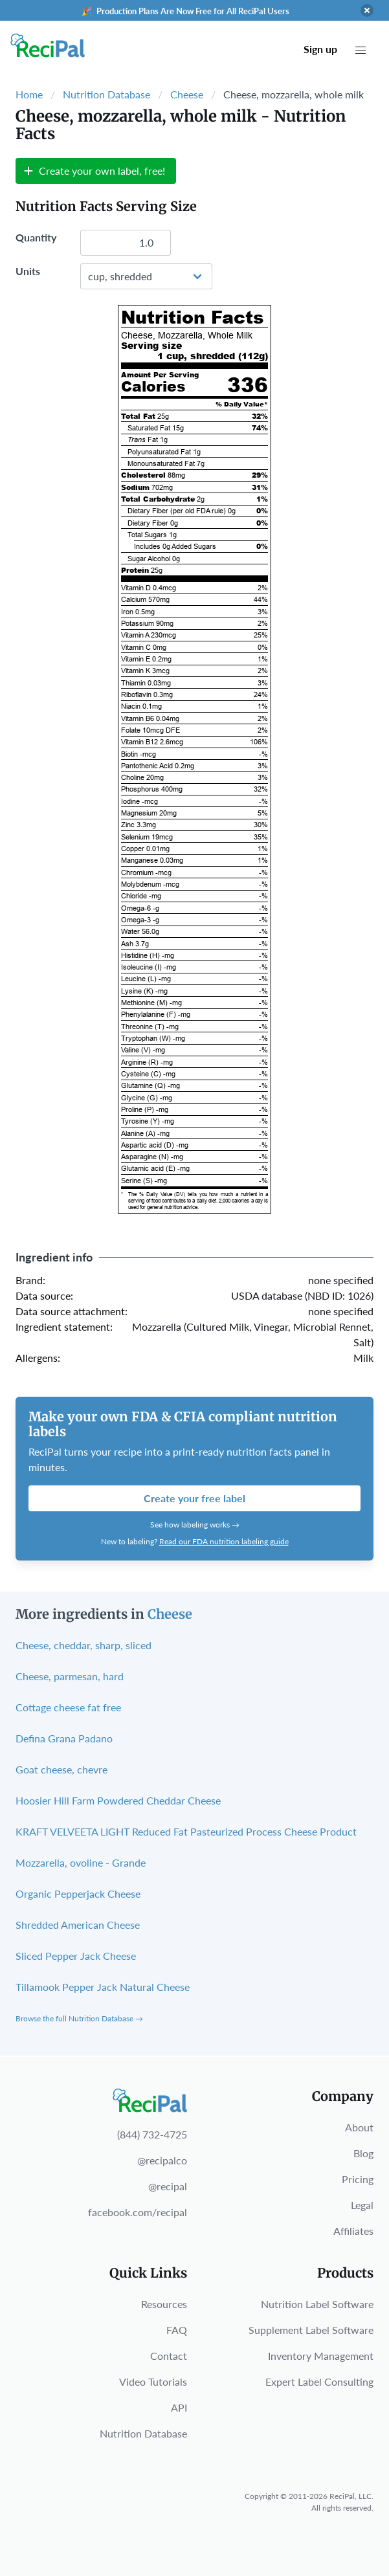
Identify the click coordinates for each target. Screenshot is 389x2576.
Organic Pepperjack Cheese (78, 1893)
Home (29, 94)
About (359, 2127)
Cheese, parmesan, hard (70, 1676)
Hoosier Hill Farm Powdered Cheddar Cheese (118, 1800)
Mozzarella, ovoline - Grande (81, 1862)
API (179, 2407)
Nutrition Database (106, 94)
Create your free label (194, 1498)
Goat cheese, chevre (61, 1769)
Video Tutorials (153, 2381)
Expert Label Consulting (319, 2381)
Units (28, 271)
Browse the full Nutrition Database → (79, 2018)
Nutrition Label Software (317, 2304)
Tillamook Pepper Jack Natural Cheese (103, 1987)
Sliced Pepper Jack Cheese (76, 1955)
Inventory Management (320, 2355)
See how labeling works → (194, 1524)
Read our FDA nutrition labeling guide (224, 1541)
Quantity (36, 237)
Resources (164, 2304)
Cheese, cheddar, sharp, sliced (83, 1645)
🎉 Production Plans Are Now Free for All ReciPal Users (185, 11)
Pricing (357, 2179)
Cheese (186, 94)
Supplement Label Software (311, 2330)
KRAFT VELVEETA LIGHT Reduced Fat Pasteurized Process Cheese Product (186, 1831)
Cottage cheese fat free (68, 1707)
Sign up (320, 49)
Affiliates (353, 2231)
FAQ (176, 2330)
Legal (362, 2205)
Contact (168, 2355)
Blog (363, 2153)
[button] (360, 50)
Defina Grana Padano (64, 1738)
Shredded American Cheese (78, 1924)
